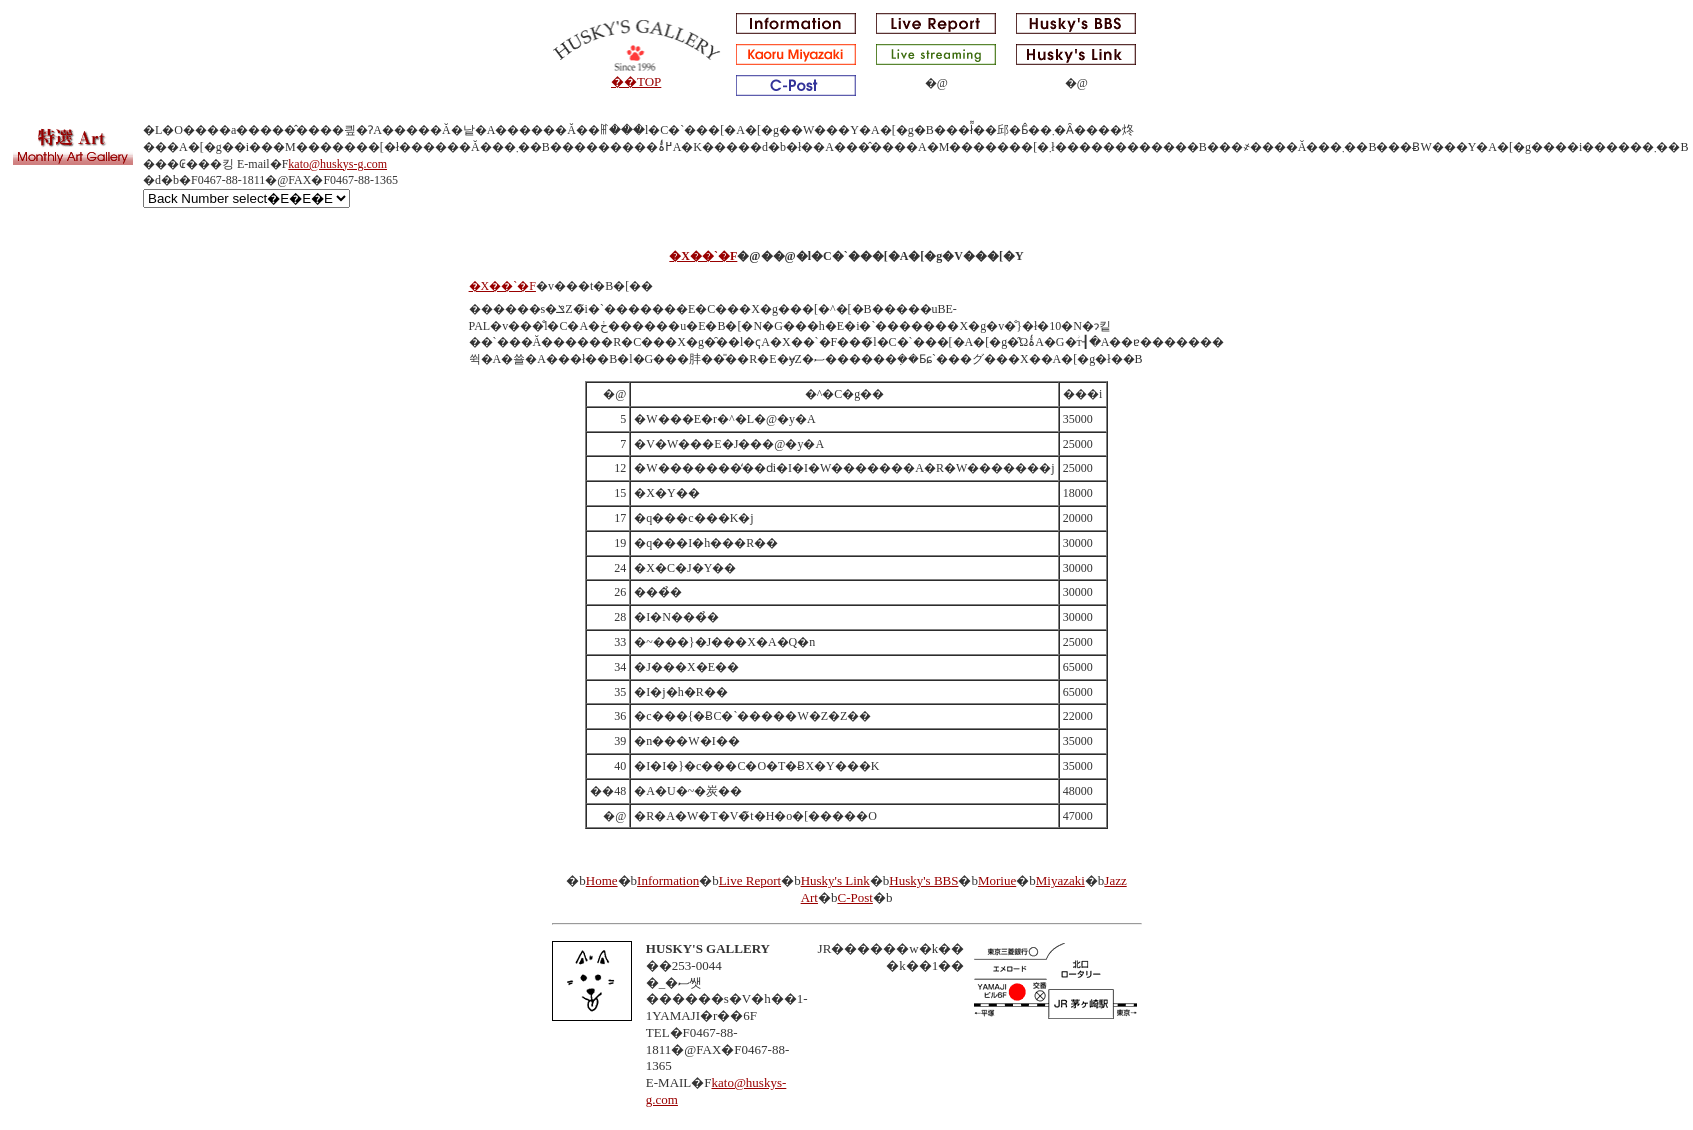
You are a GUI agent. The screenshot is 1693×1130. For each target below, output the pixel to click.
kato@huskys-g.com (337, 164)
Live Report (750, 880)
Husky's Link (835, 880)
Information (668, 880)
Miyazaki (1060, 880)
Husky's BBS (923, 880)
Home (602, 880)
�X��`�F (703, 256)
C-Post (854, 897)
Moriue (997, 880)
